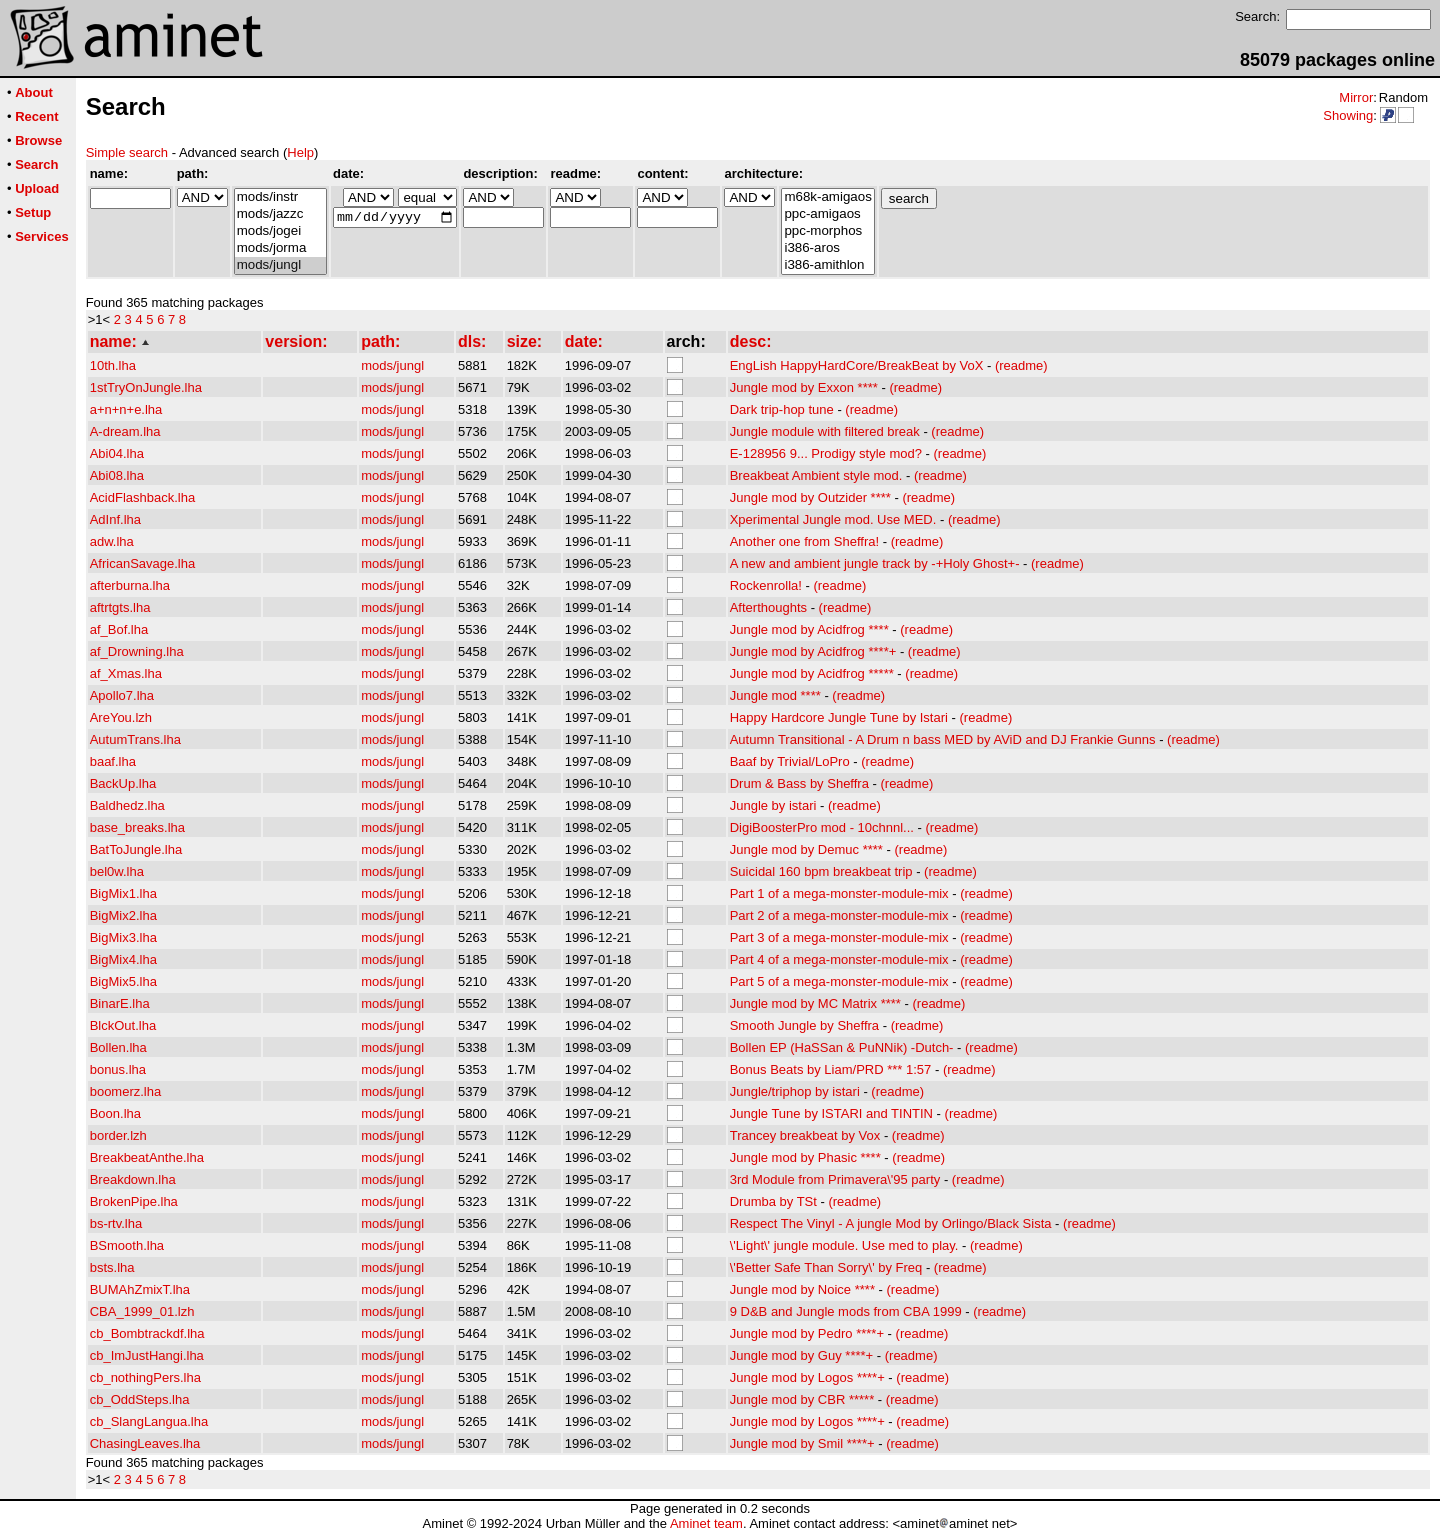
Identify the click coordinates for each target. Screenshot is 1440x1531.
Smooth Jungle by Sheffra (804, 1025)
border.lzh (118, 1135)
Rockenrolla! (766, 585)
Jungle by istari (773, 805)
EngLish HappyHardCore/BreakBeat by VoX (857, 365)
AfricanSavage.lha (143, 563)
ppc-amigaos (827, 214)
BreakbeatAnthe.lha (147, 1157)
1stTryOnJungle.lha (146, 387)
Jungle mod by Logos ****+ (807, 1377)
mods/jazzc (280, 214)
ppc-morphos (827, 231)
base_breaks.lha (137, 827)
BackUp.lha (123, 783)
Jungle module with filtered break (825, 431)
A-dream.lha (125, 431)
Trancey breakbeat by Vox (805, 1135)
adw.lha (112, 541)
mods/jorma (280, 248)
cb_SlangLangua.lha (149, 1421)
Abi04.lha (117, 453)
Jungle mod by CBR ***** (802, 1399)
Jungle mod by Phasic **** (805, 1157)
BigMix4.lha (123, 959)
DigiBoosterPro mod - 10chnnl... (822, 827)
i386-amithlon (827, 265)
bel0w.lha (117, 871)
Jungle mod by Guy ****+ (801, 1355)
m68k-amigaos (827, 197)
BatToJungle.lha (136, 849)
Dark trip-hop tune (782, 409)
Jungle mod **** (775, 695)
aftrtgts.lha (120, 607)
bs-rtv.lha (116, 1223)
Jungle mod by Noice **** (802, 1289)
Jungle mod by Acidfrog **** (809, 629)
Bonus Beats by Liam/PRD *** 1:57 (831, 1069)
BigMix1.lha (123, 893)
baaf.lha (113, 761)
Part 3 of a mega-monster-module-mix (839, 937)
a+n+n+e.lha (126, 409)
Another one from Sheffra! (804, 541)
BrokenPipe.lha (134, 1201)
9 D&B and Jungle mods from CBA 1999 (846, 1311)
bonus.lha (118, 1069)
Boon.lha (115, 1113)
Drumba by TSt (773, 1201)
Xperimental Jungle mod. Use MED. (833, 519)
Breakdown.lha (133, 1179)
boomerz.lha (126, 1091)
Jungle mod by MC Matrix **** (815, 1003)
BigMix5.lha (123, 981)
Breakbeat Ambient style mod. (816, 475)
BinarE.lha (120, 1003)
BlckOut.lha (123, 1025)
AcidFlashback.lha (143, 497)
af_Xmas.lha (126, 673)
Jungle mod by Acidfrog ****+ (813, 651)
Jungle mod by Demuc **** (806, 849)
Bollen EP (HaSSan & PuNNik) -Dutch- (842, 1047)
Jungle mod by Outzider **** (810, 497)
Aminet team (706, 1523)
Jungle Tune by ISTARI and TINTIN (831, 1113)
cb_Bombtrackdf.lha (147, 1333)
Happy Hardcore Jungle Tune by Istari (839, 717)
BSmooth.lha (127, 1245)
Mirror (1356, 97)
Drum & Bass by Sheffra (799, 783)
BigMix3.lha (123, 937)
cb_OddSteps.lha (140, 1399)
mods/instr (280, 197)
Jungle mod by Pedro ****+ (807, 1333)
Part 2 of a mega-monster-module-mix (839, 915)
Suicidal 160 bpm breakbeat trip (821, 871)
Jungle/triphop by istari (795, 1091)
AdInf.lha (115, 519)
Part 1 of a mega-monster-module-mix (839, 893)
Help (300, 152)
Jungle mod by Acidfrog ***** (812, 673)
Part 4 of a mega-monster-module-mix (839, 959)
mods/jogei (280, 231)
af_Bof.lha (119, 629)
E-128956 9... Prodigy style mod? (826, 453)
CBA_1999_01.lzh (142, 1311)
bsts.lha (112, 1267)
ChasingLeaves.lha (145, 1443)
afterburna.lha (130, 585)
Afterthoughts (768, 607)
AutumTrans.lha (135, 739)
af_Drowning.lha (137, 651)
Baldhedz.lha (127, 805)
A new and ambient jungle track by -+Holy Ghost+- (875, 563)
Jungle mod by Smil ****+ (802, 1443)
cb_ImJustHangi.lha (147, 1355)
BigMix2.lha (123, 915)
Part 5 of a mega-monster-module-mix (839, 981)
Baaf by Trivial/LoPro (790, 761)
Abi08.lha (117, 475)
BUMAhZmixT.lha (140, 1289)
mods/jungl (280, 265)
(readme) (1021, 365)
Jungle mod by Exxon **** (804, 387)
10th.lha (113, 365)
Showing (1348, 115)
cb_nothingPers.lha (145, 1377)
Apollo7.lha (122, 695)
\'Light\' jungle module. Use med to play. (844, 1245)
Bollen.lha (118, 1047)
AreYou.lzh (121, 717)
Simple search (127, 152)
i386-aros (827, 248)
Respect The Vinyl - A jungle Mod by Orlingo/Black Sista (891, 1223)
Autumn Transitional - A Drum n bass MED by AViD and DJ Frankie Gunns (943, 739)
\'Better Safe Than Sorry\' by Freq (826, 1267)
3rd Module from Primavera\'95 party (835, 1179)
